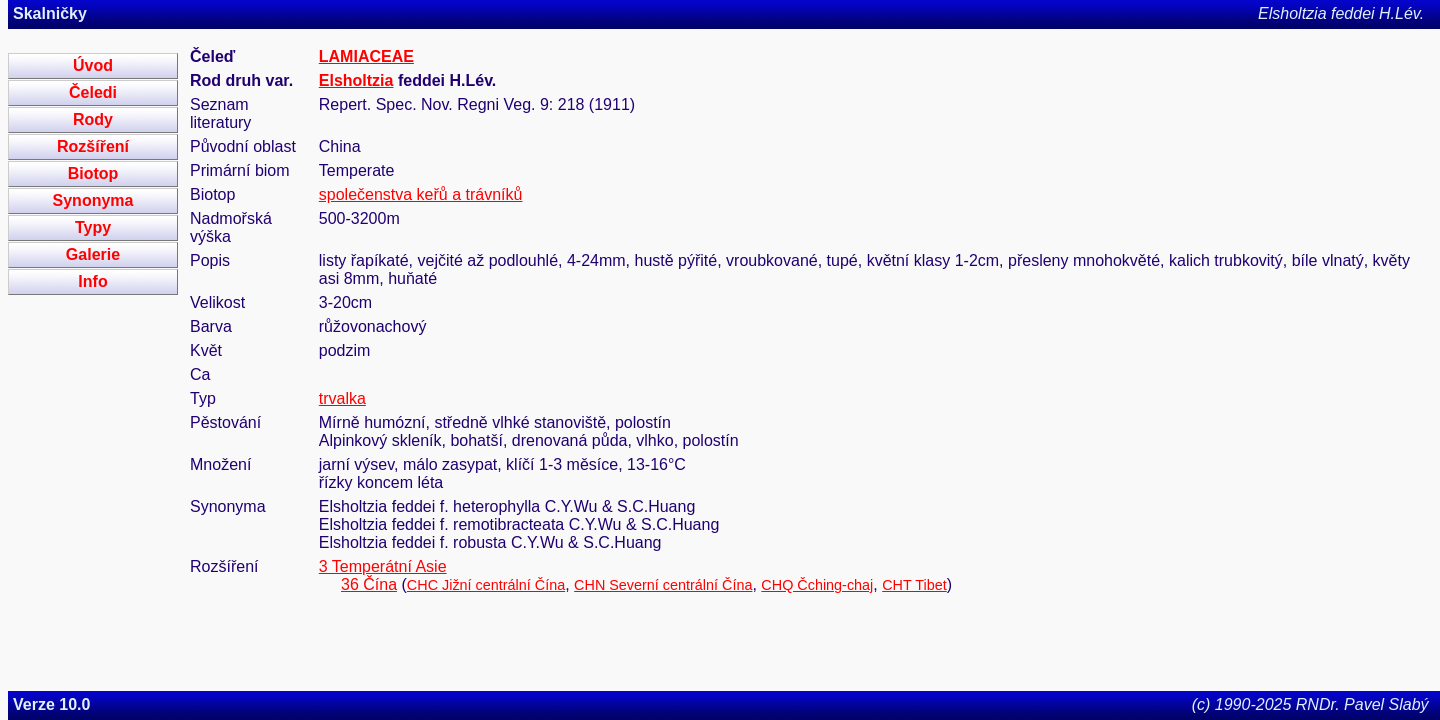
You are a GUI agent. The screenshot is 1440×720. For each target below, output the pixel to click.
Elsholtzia (356, 80)
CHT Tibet (914, 585)
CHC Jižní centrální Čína (486, 585)
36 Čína (369, 584)
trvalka (342, 398)
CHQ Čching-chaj (817, 585)
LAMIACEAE (366, 56)
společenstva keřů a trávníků (421, 194)
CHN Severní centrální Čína (663, 585)
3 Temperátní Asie (383, 566)
